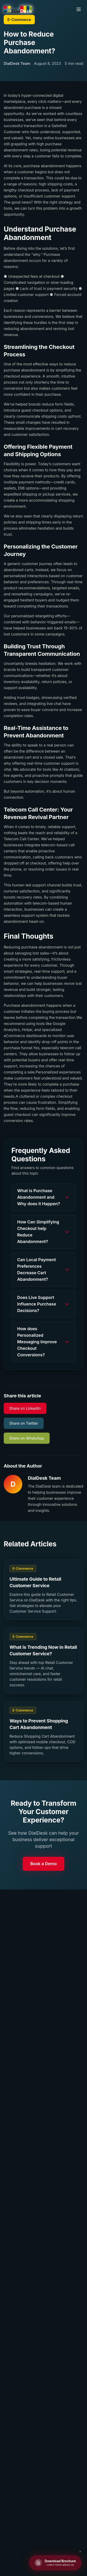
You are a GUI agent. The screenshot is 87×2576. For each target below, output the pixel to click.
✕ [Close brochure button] (80, 2551)
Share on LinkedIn (25, 1408)
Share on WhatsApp (26, 1438)
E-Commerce (19, 19)
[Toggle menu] (78, 9)
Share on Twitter (23, 1423)
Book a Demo (43, 1863)
